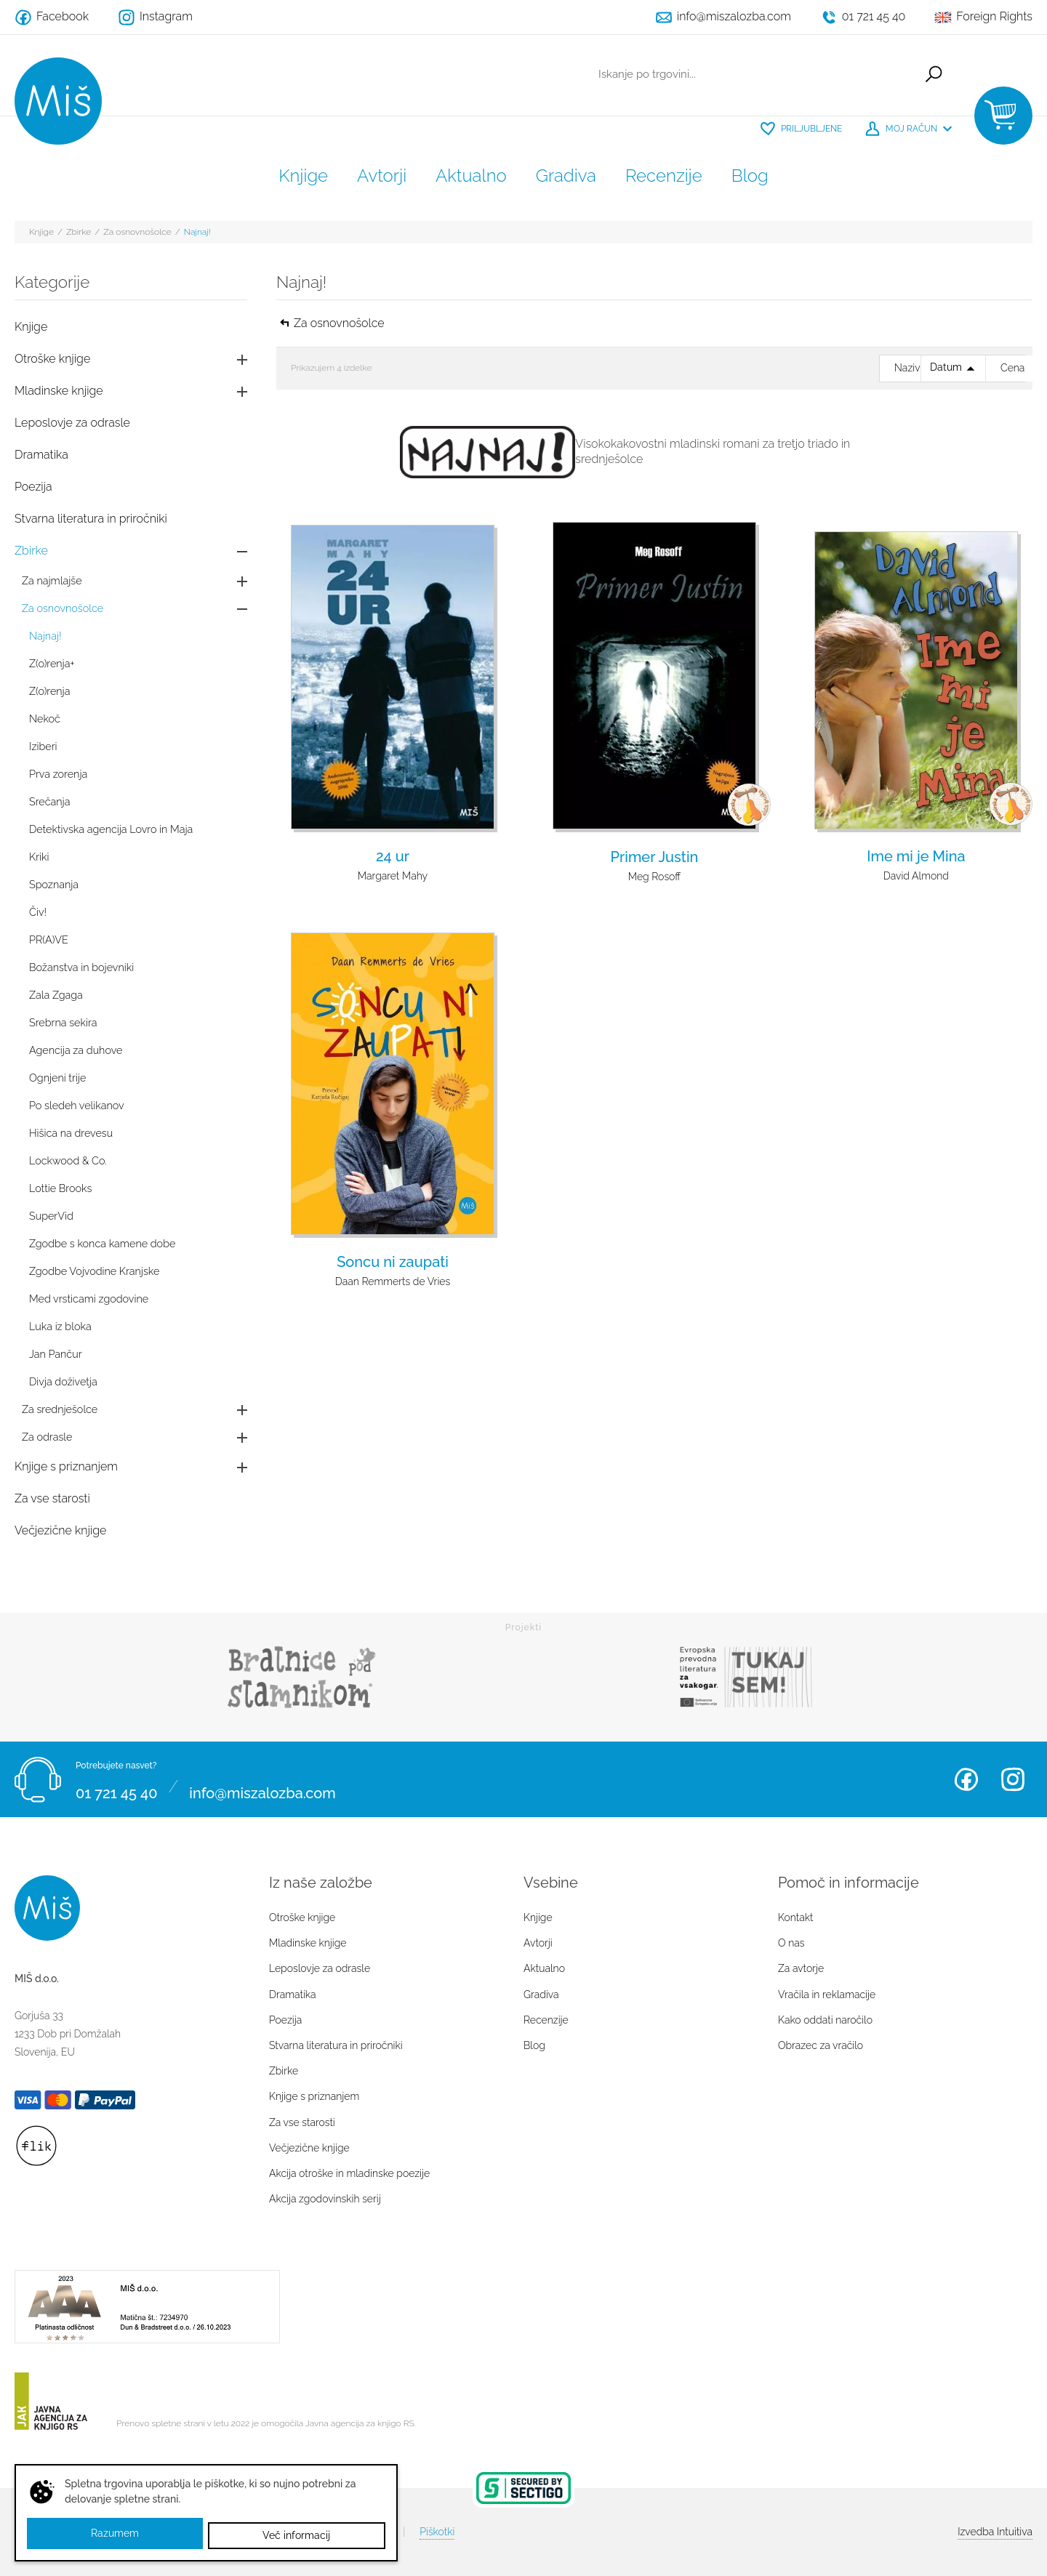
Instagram (1012, 1779)
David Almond (916, 876)
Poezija (33, 487)
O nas (791, 1943)
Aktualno (471, 175)
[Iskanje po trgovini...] (747, 75)
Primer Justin (655, 857)
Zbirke (78, 232)
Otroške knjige (52, 359)
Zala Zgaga (56, 995)
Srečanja (49, 801)
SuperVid (51, 1215)
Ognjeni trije (57, 1077)
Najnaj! (197, 232)
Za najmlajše (52, 580)
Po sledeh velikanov (76, 1105)
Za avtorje (801, 1968)
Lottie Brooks (60, 1188)
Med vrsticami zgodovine (88, 1298)
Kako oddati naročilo (825, 2020)
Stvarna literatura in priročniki (91, 519)
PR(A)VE (48, 939)
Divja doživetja (63, 1381)
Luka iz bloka (60, 1326)
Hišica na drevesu (71, 1133)
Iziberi (43, 746)
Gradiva (566, 175)
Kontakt (796, 1917)
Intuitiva (995, 2531)
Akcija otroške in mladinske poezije (349, 2173)
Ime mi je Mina (916, 856)
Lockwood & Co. (68, 1160)
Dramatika (41, 455)
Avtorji (381, 175)
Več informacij (298, 2535)
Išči (928, 75)
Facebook (966, 1779)
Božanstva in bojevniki (81, 967)
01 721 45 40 (116, 1788)
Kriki (39, 856)
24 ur (392, 856)
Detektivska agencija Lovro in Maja (111, 829)
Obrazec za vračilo (820, 2045)
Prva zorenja (58, 774)
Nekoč (44, 718)
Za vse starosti (52, 1498)
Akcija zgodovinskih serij (325, 2199)
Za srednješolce (59, 1409)
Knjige (303, 175)
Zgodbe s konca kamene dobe (102, 1243)
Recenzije (663, 175)
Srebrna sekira (63, 1022)
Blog (750, 175)
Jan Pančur (55, 1354)
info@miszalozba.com (262, 1788)
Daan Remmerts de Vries (392, 1281)
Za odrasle (47, 1436)
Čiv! (38, 912)
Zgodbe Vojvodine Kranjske (94, 1271)
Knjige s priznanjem (66, 1466)
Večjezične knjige (60, 1530)
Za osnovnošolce (137, 232)
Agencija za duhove (75, 1050)
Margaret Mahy (393, 876)
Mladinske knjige (59, 391)
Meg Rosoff (654, 876)
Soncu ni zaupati (393, 1262)
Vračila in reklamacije (826, 1994)
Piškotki (437, 2531)
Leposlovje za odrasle (72, 423)
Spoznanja (54, 884)
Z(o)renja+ (51, 663)
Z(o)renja (49, 691)
